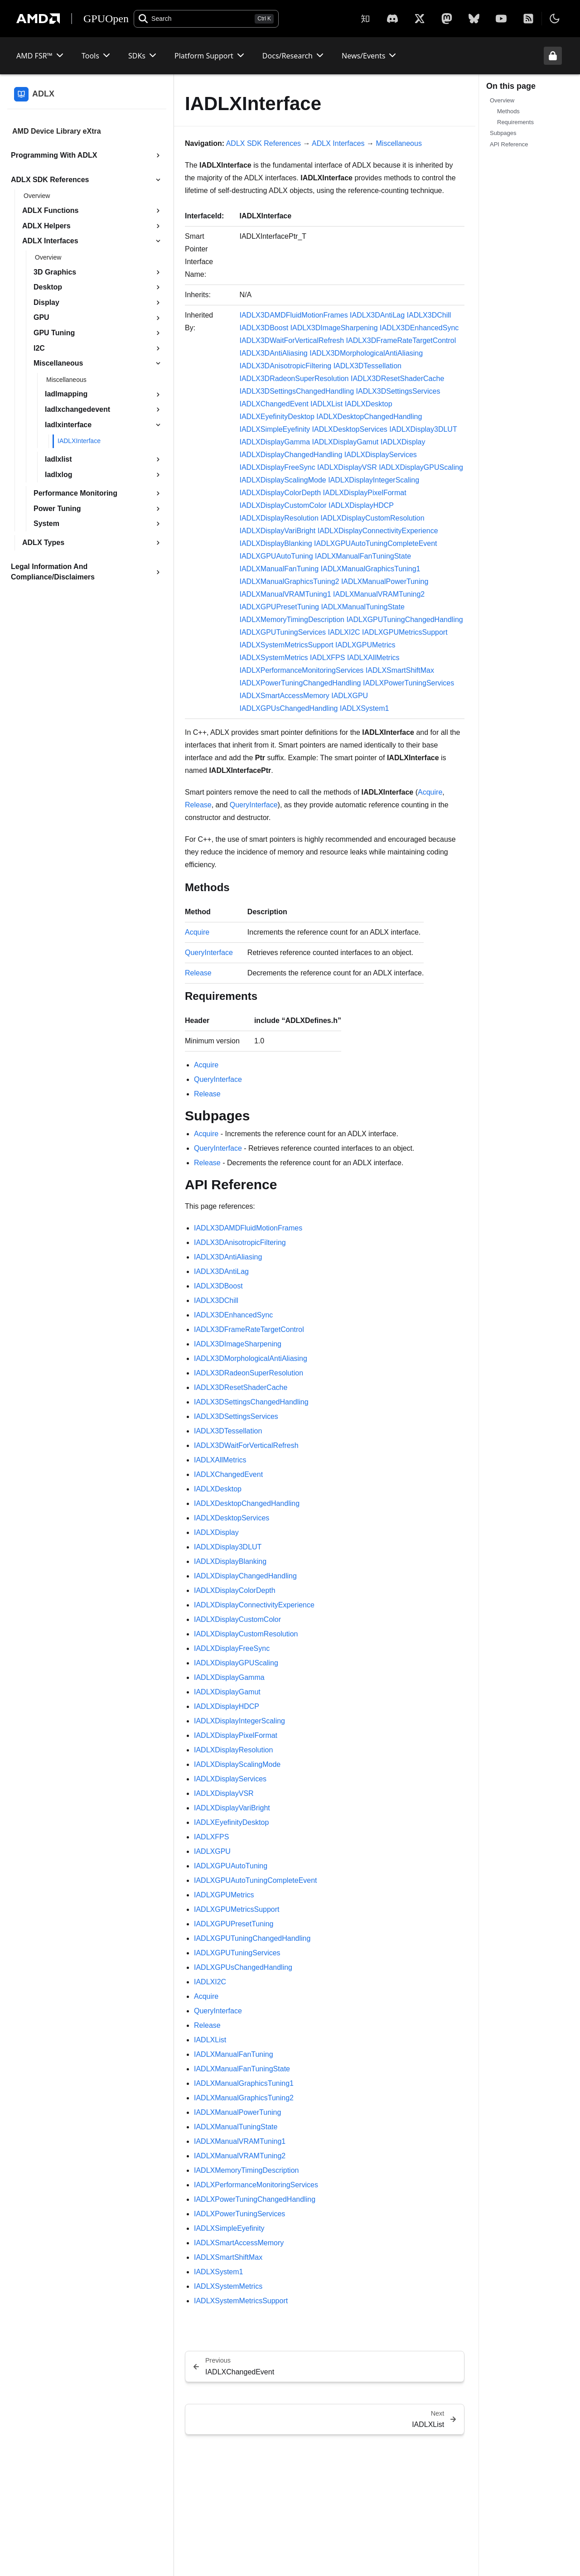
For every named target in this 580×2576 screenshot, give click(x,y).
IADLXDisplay (403, 442)
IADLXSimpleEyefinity (274, 429)
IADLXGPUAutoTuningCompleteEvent (375, 543)
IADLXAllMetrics (373, 657)
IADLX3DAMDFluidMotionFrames (293, 315)
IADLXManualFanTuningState (363, 556)
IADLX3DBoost (263, 328)
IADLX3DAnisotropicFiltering (285, 366)
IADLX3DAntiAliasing (273, 353)
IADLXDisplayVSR (347, 467)
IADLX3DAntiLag (377, 315)
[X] (392, 19)
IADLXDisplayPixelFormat (364, 493)
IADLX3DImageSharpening (334, 328)
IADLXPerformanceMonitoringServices (301, 670)
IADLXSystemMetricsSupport (286, 645)
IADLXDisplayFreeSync (277, 467)
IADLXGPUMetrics (365, 645)
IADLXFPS (327, 657)
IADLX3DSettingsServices (398, 391)
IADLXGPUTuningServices (282, 632)
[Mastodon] (447, 19)
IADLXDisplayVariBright (277, 531)
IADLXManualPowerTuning (384, 581)
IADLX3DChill (429, 315)
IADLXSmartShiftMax (400, 670)
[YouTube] (501, 19)
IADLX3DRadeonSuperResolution (293, 378)
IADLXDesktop (368, 404)
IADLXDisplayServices (380, 454)
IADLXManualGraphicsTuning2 (289, 581)
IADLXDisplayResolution (278, 518)
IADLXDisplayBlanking (275, 543)
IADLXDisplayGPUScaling (421, 467)
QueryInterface (254, 805)
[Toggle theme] (555, 19)
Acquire (430, 792)
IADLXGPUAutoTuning (276, 556)
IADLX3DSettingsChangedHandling (296, 391)
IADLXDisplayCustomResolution (372, 518)
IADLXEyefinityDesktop (276, 416)
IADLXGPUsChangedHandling (288, 708)
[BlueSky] (474, 19)
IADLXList (326, 404)
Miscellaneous (399, 143)
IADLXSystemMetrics (273, 657)
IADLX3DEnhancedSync (419, 328)
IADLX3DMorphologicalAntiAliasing (366, 353)
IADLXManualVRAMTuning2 (379, 594)
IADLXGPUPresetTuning (279, 607)
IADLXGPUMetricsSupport (405, 632)
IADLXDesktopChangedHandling (369, 416)
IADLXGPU (349, 695)
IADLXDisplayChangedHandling (290, 454)
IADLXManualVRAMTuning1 (285, 594)
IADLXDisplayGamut (345, 442)
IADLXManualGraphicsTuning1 (370, 569)
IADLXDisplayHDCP (361, 505)
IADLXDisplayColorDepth (280, 493)
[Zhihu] (365, 19)
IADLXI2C (344, 632)
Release (198, 805)
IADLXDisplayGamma (274, 442)
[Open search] (206, 19)
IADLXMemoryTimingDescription (291, 619)
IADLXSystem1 (364, 708)
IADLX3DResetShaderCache (397, 378)
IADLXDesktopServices (349, 429)
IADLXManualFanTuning (279, 569)
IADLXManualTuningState (362, 607)
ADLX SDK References (263, 143)
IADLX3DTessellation (367, 366)
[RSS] (528, 19)
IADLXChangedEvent (273, 404)
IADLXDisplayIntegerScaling (373, 480)
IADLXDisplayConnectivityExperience (378, 531)
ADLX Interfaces (338, 143)
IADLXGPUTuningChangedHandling (404, 619)
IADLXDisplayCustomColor (282, 505)
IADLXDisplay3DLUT (423, 429)
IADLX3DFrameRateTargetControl (401, 340)
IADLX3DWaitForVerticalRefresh (291, 340)
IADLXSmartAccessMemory (284, 695)
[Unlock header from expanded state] (553, 56)
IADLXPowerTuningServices (408, 683)
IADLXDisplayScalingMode (282, 480)
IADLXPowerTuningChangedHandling (300, 683)
